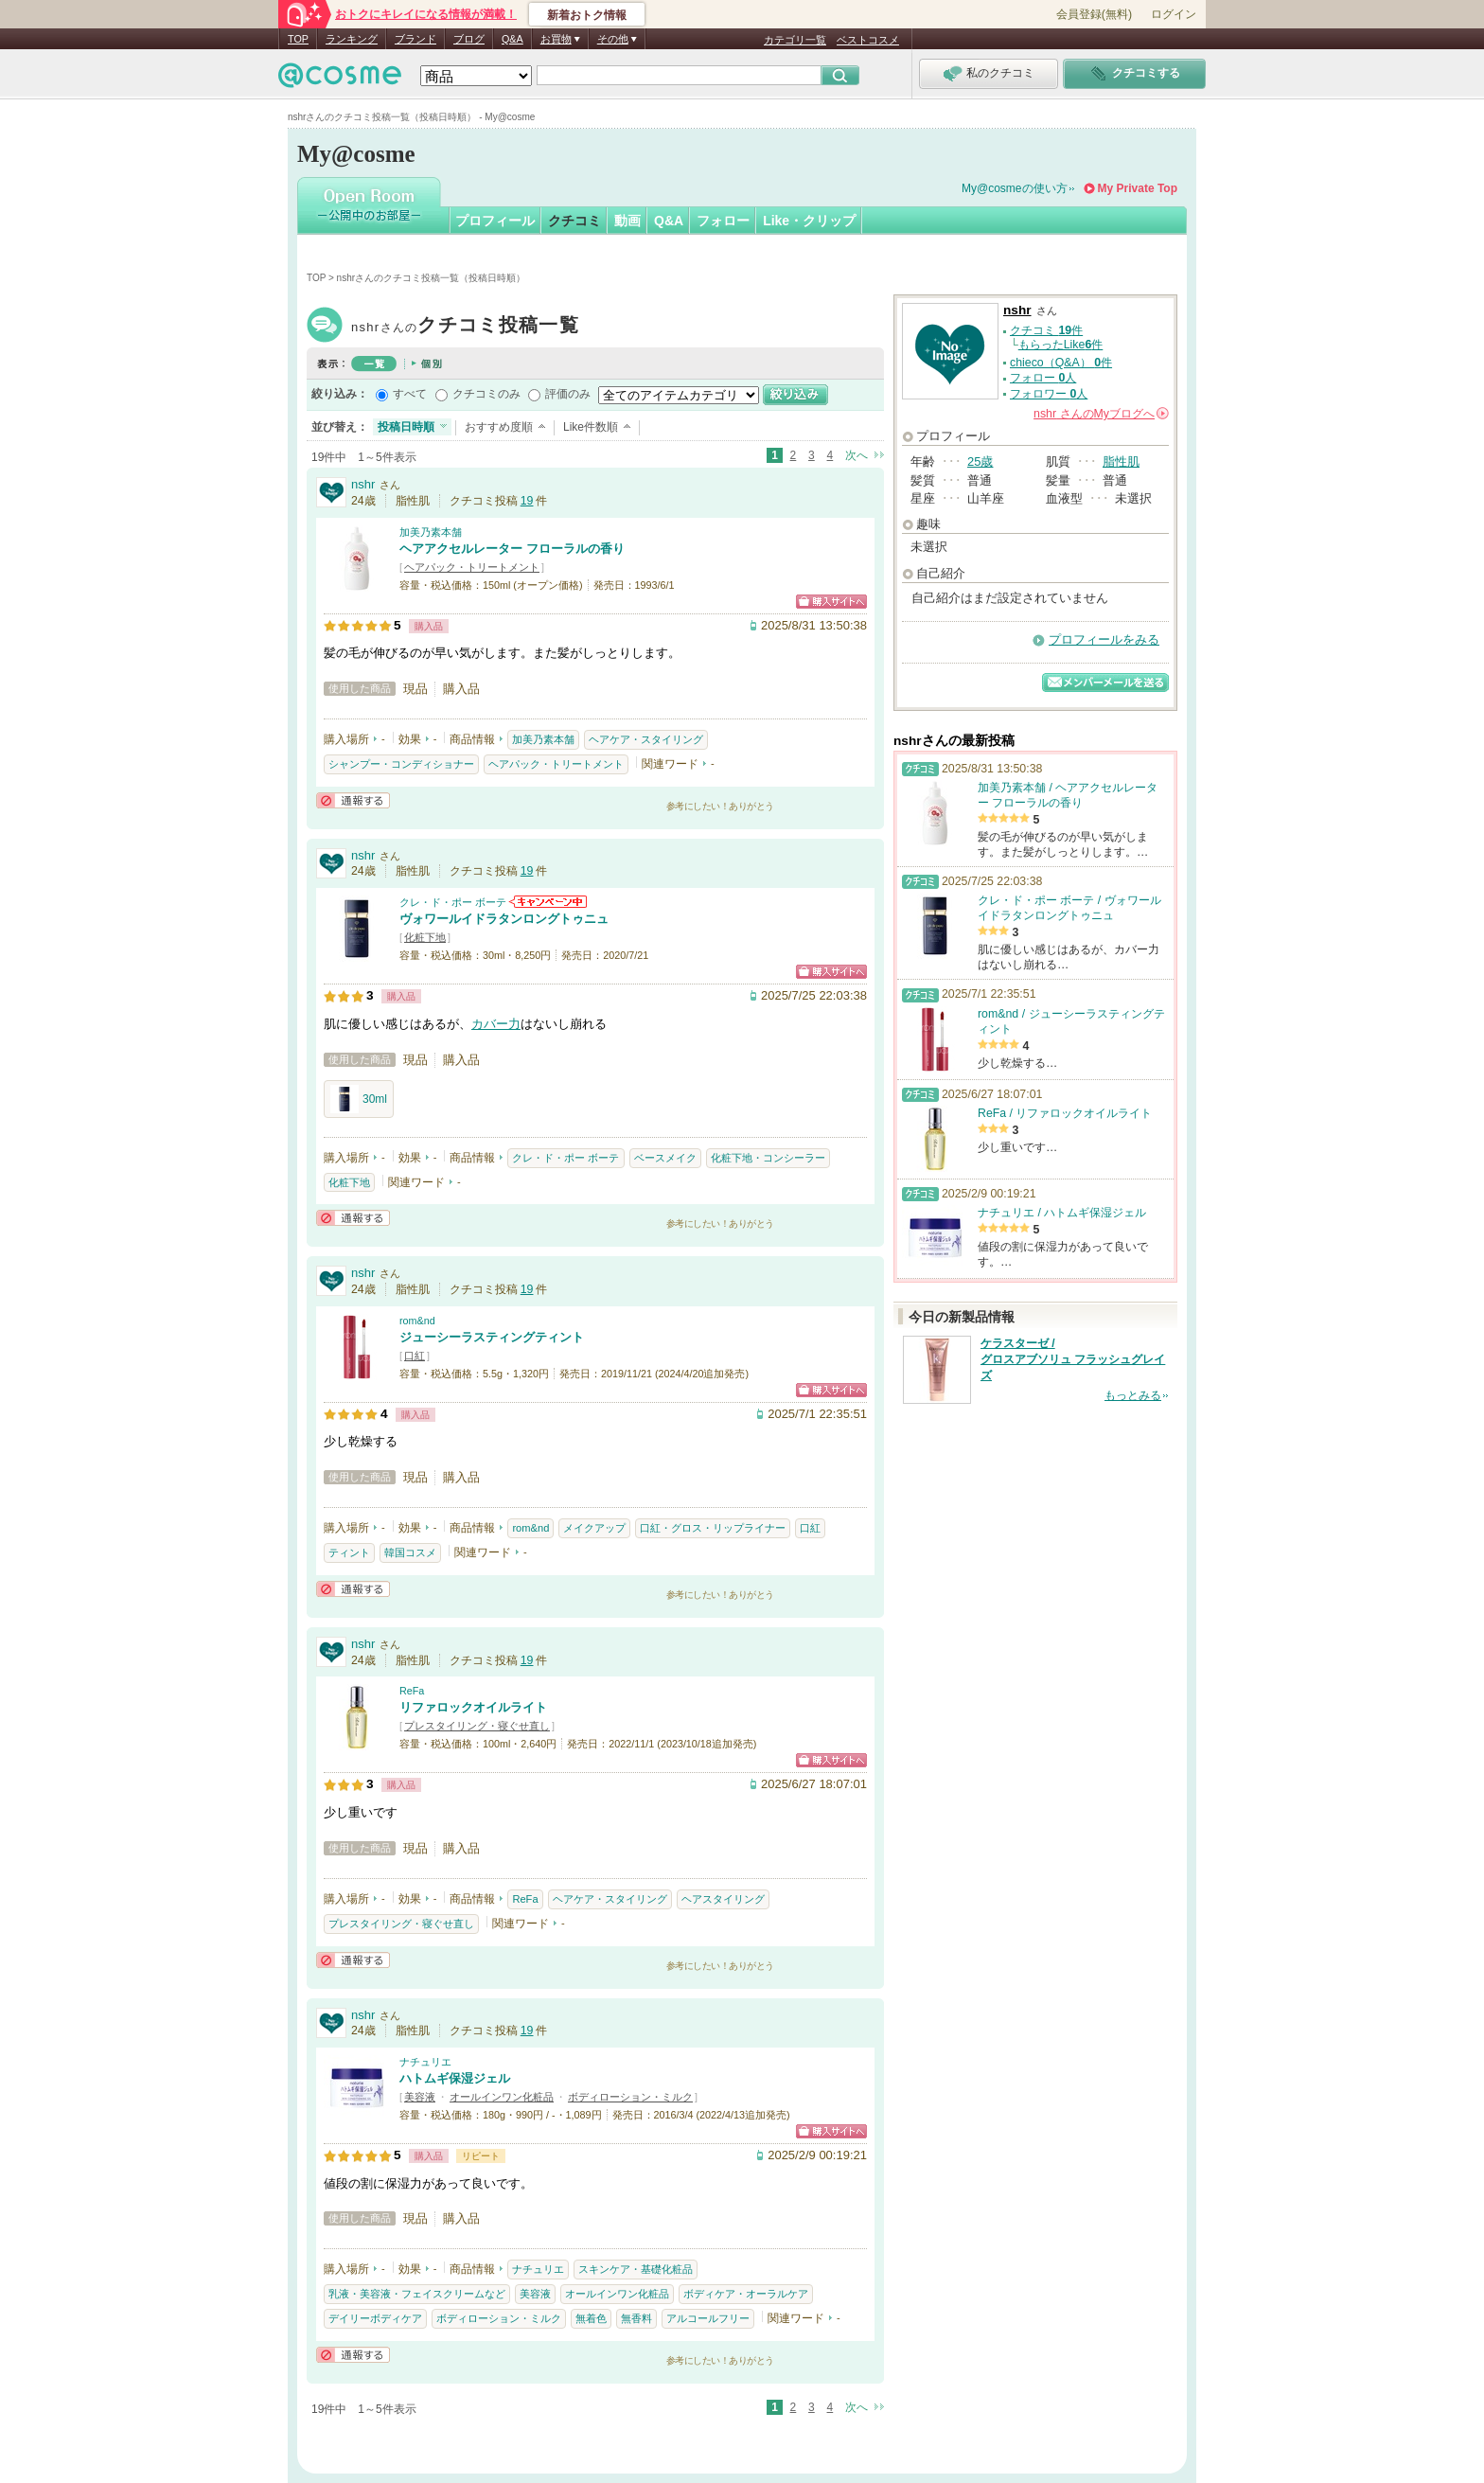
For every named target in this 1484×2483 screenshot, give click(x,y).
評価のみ (568, 393)
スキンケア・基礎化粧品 (635, 2269)
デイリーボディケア (375, 2318)
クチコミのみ (486, 393)
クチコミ (574, 220)
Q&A (512, 38)
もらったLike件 (1061, 344)
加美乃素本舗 (430, 532)
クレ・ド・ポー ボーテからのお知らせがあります (548, 902)
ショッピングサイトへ (831, 601)
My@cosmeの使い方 (1015, 188)
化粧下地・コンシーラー (768, 1157)
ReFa (411, 1690)
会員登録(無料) (1094, 14)
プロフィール (495, 220)
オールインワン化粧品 (502, 2096)
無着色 (591, 2318)
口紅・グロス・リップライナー (713, 1528)
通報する (353, 800)
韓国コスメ (410, 1552)
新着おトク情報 (587, 15)
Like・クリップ (809, 220)
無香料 (636, 2318)
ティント (349, 1552)
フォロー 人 (1043, 377)
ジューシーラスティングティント (491, 1337)
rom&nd (417, 1320)
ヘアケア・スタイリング (646, 739)
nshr (465, 327)
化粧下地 (425, 937)
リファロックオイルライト (473, 1707)
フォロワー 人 (1048, 393)
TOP (298, 38)
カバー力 (496, 1024)
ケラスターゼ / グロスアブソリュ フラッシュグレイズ (1072, 1359)
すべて (410, 393)
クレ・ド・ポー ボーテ (452, 902)
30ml (358, 1099)
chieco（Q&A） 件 (1061, 362)
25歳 (980, 461)
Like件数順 (590, 427)
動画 (627, 220)
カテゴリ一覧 (795, 39)
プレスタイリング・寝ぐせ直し (477, 1725)
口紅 (414, 1355)
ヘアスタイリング (723, 1899)
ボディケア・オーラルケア (745, 2293)
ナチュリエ (425, 2061)
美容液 (419, 2096)
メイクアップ (594, 1528)
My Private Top (1137, 188)
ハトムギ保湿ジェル (454, 2078)
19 (527, 500)
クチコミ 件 (1046, 330)
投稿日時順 (406, 427)
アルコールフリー (708, 2318)
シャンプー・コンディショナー (401, 764)
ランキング (352, 38)
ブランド (415, 38)
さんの (1101, 413)
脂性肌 (1121, 461)
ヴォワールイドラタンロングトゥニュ (504, 919)
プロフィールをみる (1104, 639)
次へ (856, 455)
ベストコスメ (868, 39)
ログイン (1173, 14)
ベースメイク (665, 1157)
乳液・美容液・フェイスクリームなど (416, 2293)
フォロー (723, 220)
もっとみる (1132, 1395)
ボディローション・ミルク (630, 2096)
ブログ (469, 38)
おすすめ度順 (499, 427)
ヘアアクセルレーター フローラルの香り (512, 548)
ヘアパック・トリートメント (471, 567)
